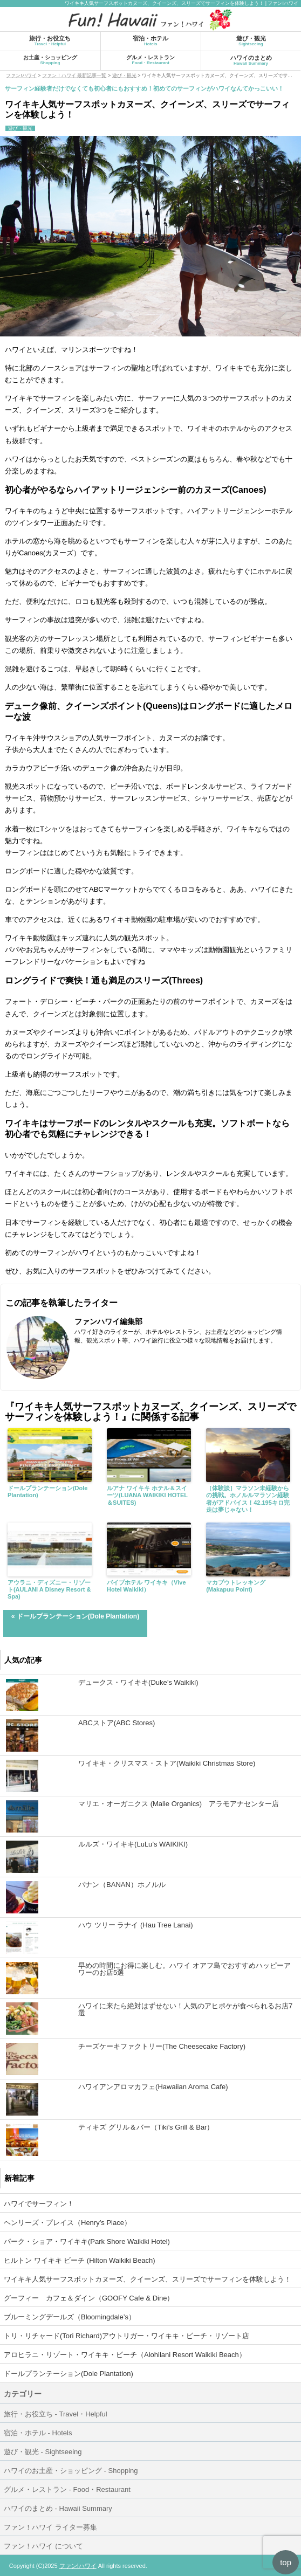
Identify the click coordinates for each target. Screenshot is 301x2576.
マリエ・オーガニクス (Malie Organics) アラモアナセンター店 (178, 1803)
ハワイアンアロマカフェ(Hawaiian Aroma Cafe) (153, 2086)
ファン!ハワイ (78, 2566)
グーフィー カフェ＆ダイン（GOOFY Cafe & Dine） (89, 2298)
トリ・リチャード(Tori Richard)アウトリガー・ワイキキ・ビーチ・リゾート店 (126, 2336)
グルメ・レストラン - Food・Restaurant (67, 2489)
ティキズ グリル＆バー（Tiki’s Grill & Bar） (146, 2127)
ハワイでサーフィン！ (39, 2204)
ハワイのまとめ (251, 60)
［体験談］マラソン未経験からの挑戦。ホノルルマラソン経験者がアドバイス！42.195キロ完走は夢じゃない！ (248, 1499)
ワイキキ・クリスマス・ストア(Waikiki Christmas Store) (166, 1763)
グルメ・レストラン (150, 59)
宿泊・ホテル (150, 40)
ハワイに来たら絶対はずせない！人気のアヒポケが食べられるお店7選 (185, 2009)
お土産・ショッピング (50, 59)
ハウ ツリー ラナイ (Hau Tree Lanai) (135, 1924)
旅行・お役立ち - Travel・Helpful (55, 2414)
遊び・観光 (251, 40)
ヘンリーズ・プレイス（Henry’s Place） (67, 2223)
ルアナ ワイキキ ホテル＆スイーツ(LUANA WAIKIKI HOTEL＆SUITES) (147, 1495)
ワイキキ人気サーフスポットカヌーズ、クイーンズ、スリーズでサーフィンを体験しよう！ (147, 2279)
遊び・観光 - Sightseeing (43, 2452)
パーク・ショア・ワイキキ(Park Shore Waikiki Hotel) (87, 2241)
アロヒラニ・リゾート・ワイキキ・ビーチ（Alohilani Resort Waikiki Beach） (125, 2355)
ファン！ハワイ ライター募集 (50, 2527)
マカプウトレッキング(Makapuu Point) (235, 1586)
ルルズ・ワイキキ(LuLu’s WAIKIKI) (133, 1844)
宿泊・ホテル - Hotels (38, 2433)
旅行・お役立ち (50, 40)
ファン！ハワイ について (43, 2546)
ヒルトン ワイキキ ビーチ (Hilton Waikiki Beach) (79, 2260)
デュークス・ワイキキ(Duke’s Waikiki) (138, 1682)
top (285, 2562)
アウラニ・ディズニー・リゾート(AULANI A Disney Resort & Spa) (49, 1589)
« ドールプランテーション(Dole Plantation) (75, 1616)
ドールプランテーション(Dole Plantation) (48, 1491)
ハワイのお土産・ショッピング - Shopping (71, 2471)
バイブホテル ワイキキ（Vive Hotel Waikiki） (146, 1586)
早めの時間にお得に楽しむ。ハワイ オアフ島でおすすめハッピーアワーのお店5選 (184, 1969)
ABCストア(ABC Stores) (116, 1722)
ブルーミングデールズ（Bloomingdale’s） (69, 2317)
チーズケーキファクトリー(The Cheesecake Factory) (161, 2046)
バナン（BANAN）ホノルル (122, 1884)
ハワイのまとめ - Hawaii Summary (58, 2508)
